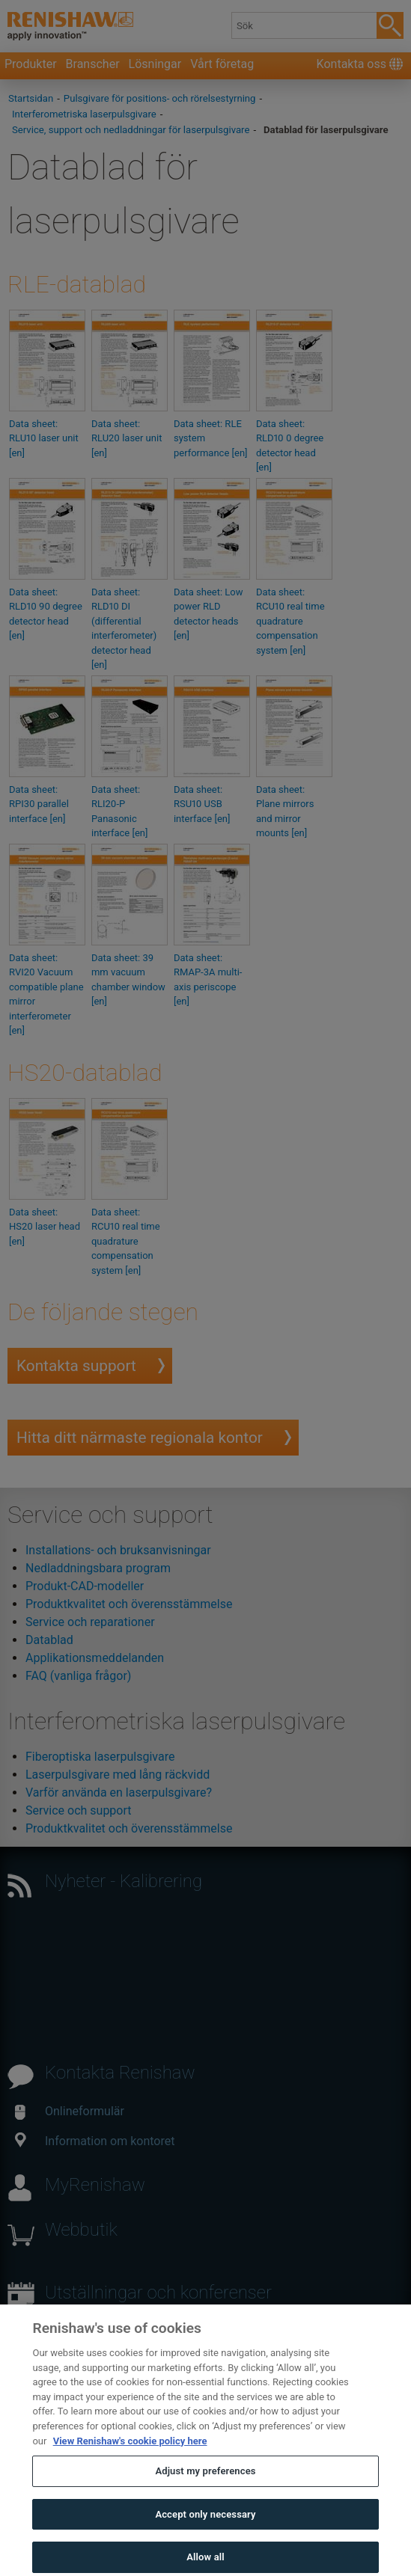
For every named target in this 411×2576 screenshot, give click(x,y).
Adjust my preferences (205, 2486)
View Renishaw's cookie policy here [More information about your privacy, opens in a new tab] (130, 2456)
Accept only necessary (205, 2530)
